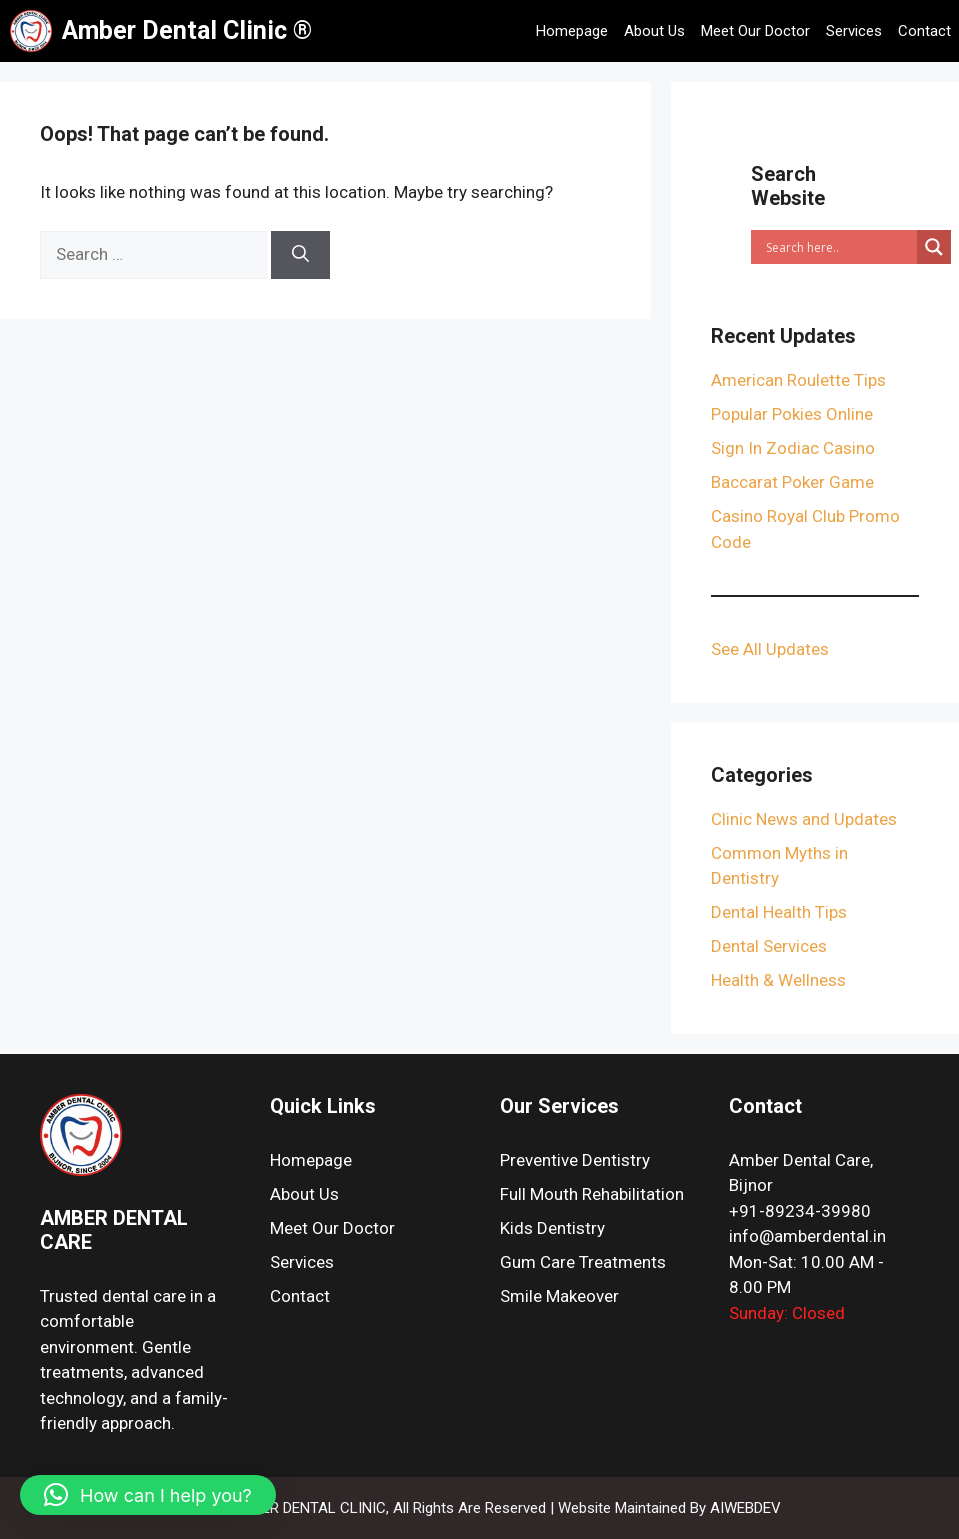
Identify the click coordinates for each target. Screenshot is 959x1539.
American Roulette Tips (798, 380)
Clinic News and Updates (804, 819)
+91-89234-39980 (800, 1211)
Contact (924, 31)
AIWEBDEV (745, 1508)
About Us (654, 31)
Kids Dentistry (552, 1228)
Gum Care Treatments (583, 1262)
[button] (148, 1495)
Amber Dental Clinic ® (187, 30)
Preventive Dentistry (575, 1160)
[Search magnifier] (934, 247)
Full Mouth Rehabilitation (592, 1194)
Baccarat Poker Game (792, 482)
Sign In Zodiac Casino (793, 448)
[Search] (300, 255)
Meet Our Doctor (755, 31)
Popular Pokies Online (792, 414)
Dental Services (769, 946)
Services (854, 31)
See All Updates (770, 649)
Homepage (572, 31)
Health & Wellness (778, 980)
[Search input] (839, 247)
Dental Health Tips (779, 912)
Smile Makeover (559, 1296)
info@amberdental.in (807, 1236)
